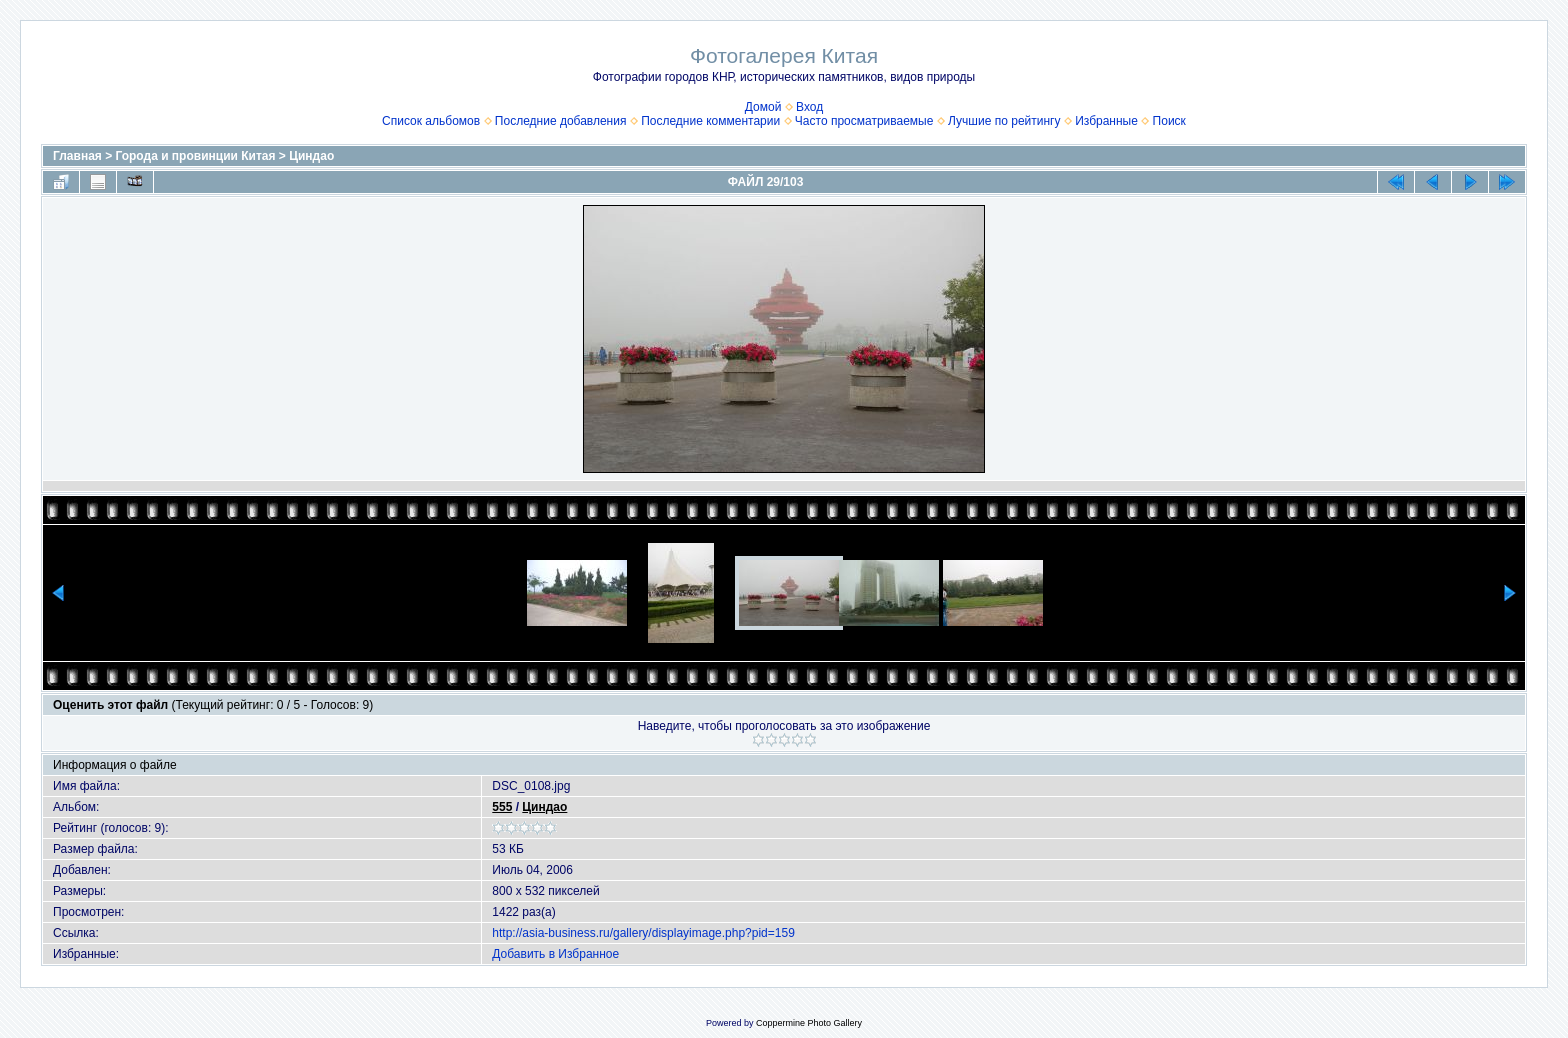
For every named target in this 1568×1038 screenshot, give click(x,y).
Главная (77, 156)
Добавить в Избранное (555, 954)
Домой (763, 107)
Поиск (1169, 121)
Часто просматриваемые (864, 121)
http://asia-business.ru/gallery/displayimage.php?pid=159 (643, 933)
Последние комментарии (710, 121)
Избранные (1106, 121)
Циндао (311, 156)
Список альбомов (431, 121)
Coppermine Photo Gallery (809, 1023)
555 (502, 807)
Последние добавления (561, 121)
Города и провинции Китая (196, 156)
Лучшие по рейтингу (1004, 121)
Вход (809, 107)
